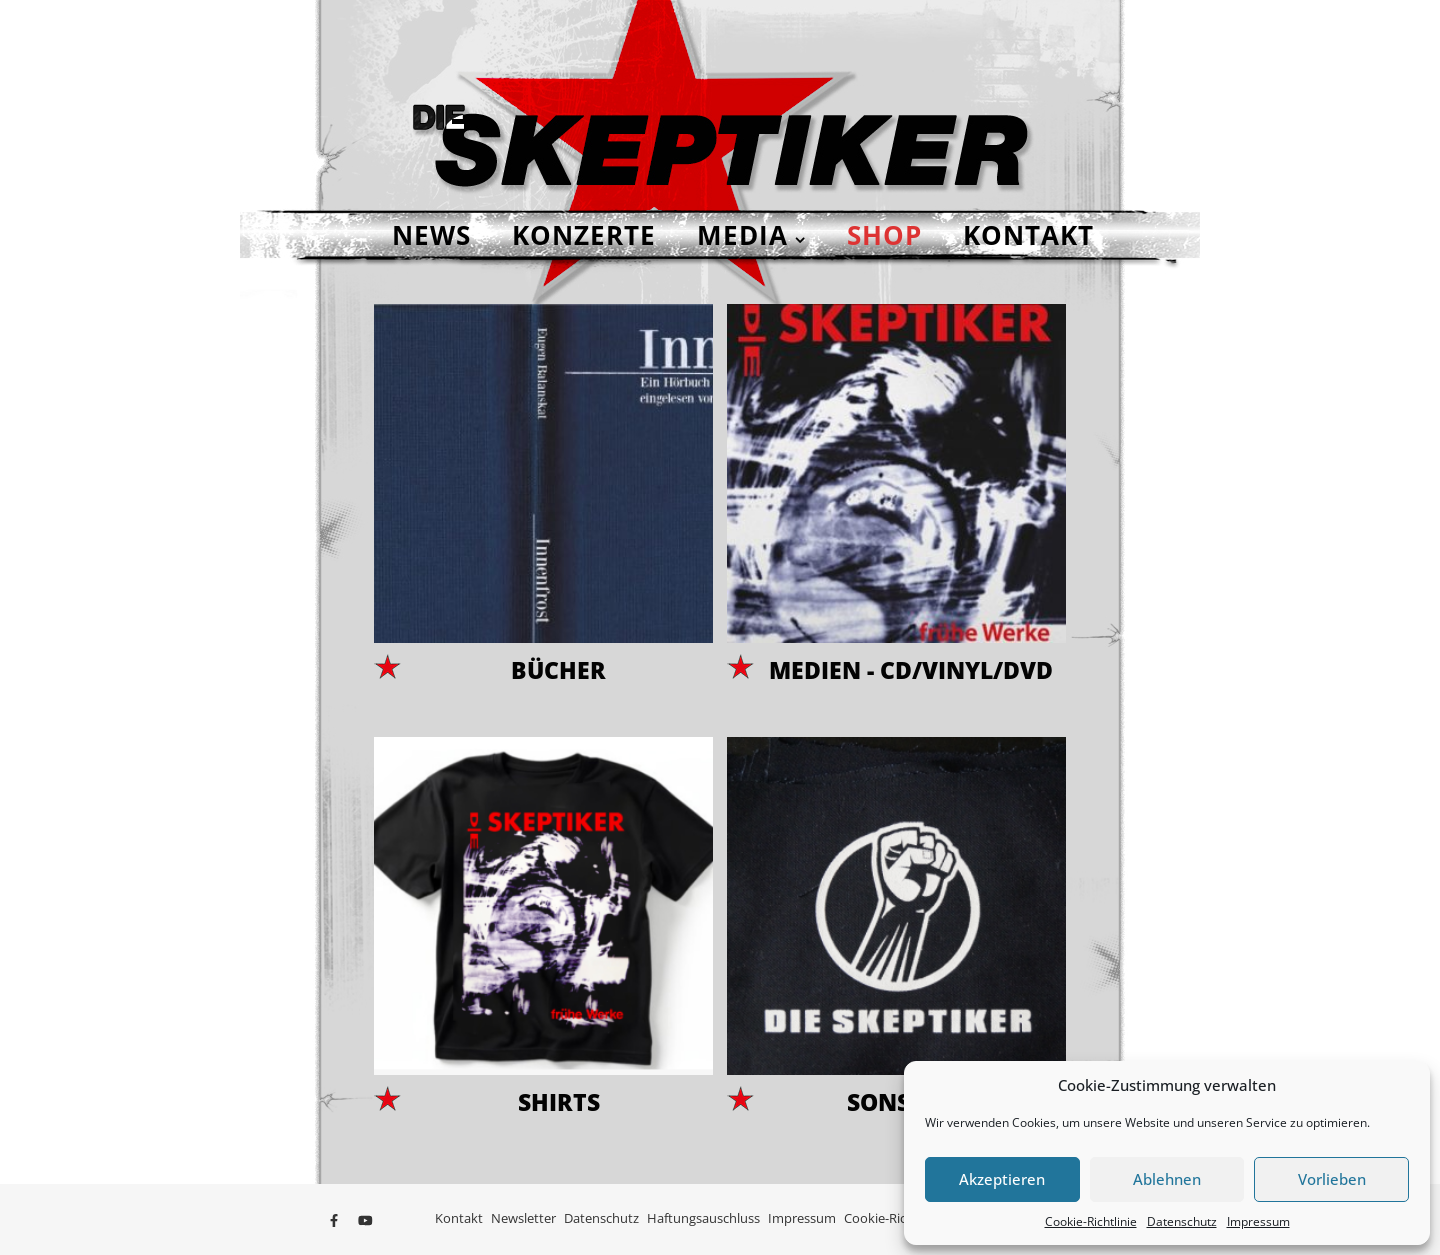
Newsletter (523, 1218)
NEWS (431, 235)
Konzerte (584, 235)
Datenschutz (1182, 1221)
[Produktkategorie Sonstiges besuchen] (896, 931)
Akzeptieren (1002, 1179)
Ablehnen (1167, 1179)
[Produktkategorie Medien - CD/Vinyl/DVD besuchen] (896, 498)
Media (742, 235)
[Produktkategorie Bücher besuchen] (543, 498)
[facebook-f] (335, 1220)
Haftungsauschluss (703, 1218)
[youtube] (365, 1220)
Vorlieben (1332, 1179)
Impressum (1258, 1221)
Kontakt (1028, 235)
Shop (884, 235)
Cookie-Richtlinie (1091, 1221)
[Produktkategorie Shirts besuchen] (543, 931)
